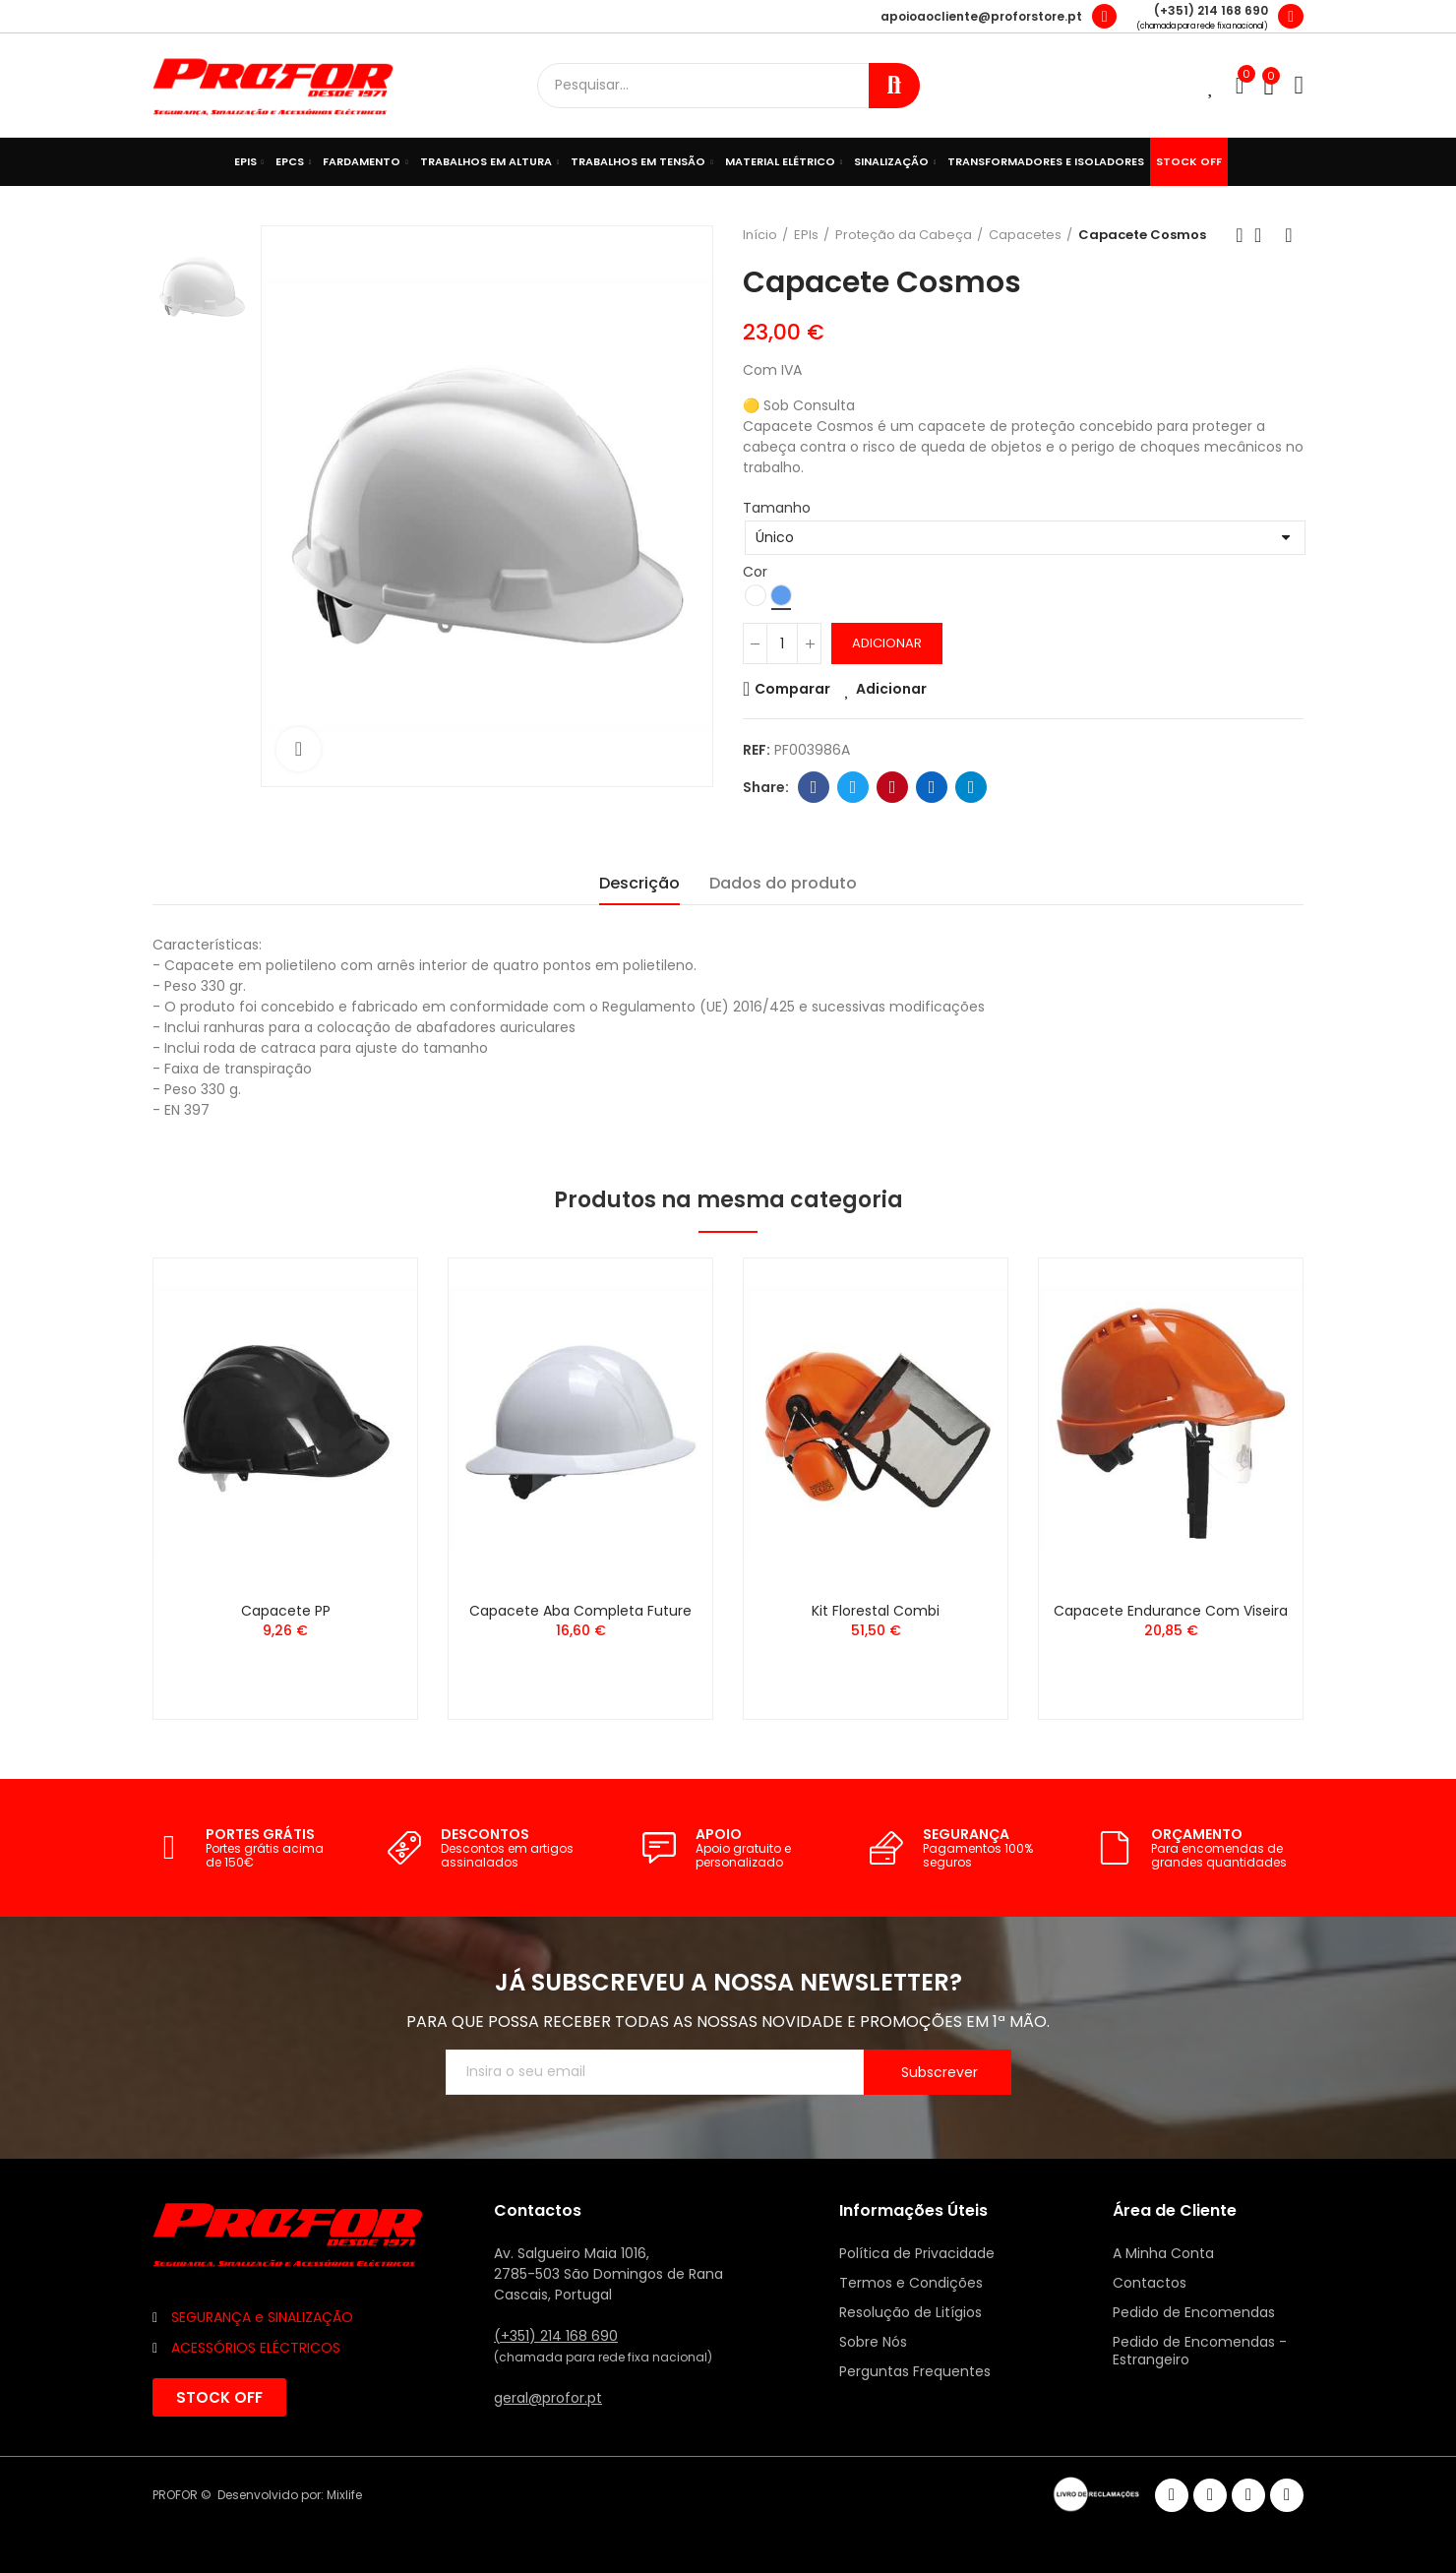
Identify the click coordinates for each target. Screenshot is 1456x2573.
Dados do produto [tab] (783, 883)
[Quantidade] (782, 643)
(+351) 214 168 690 (1211, 10)
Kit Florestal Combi (876, 1611)
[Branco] (755, 595)
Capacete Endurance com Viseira (1171, 1611)
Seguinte (1289, 235)
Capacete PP (286, 1611)
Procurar (894, 85)
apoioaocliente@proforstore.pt (981, 16)
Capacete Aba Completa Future (580, 1611)
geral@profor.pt (548, 2398)
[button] (219, 2397)
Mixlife (344, 2494)
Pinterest (892, 787)
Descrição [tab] (639, 883)
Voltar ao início (1264, 235)
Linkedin (932, 787)
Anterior (1239, 235)
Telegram (971, 787)
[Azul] (781, 595)
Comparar (792, 689)
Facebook (814, 787)
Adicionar (887, 643)
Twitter (853, 787)
